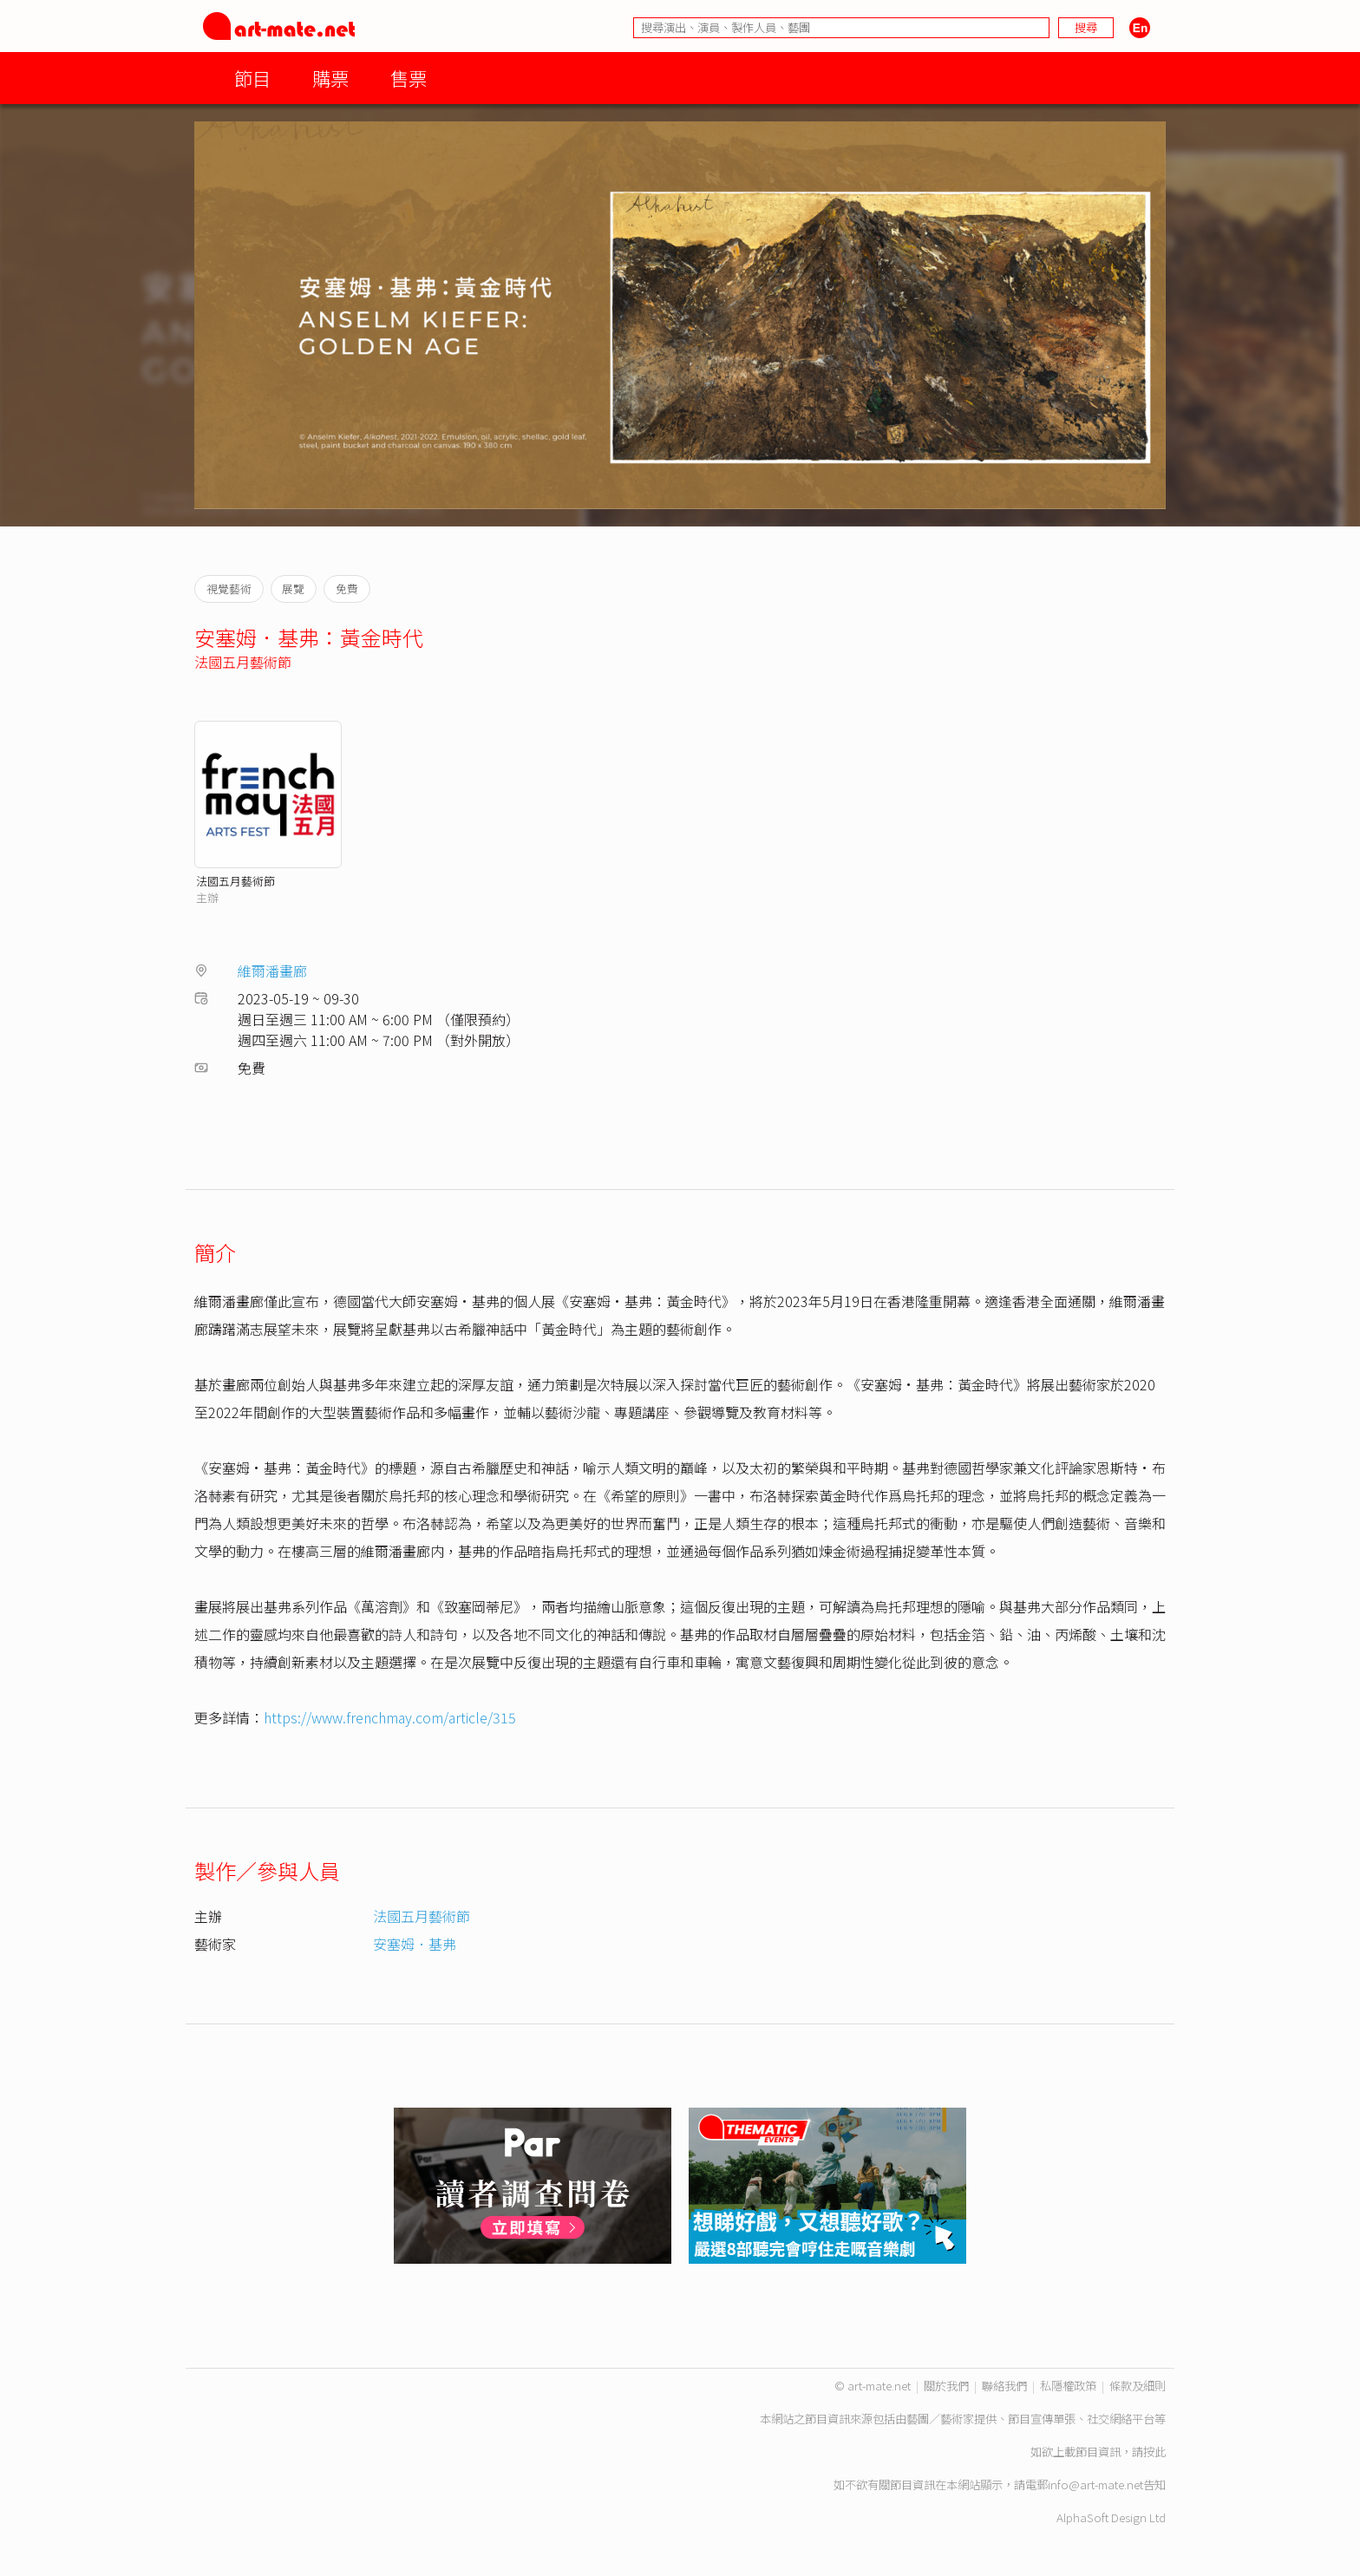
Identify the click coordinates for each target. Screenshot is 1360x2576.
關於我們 (946, 2385)
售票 (408, 77)
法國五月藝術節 (242, 661)
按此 (1154, 2451)
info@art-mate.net (1095, 2484)
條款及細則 (1137, 2385)
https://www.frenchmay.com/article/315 (390, 1717)
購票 (330, 77)
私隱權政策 (1068, 2385)
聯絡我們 (1004, 2385)
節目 (252, 77)
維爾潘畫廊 (272, 970)
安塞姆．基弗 (414, 1943)
